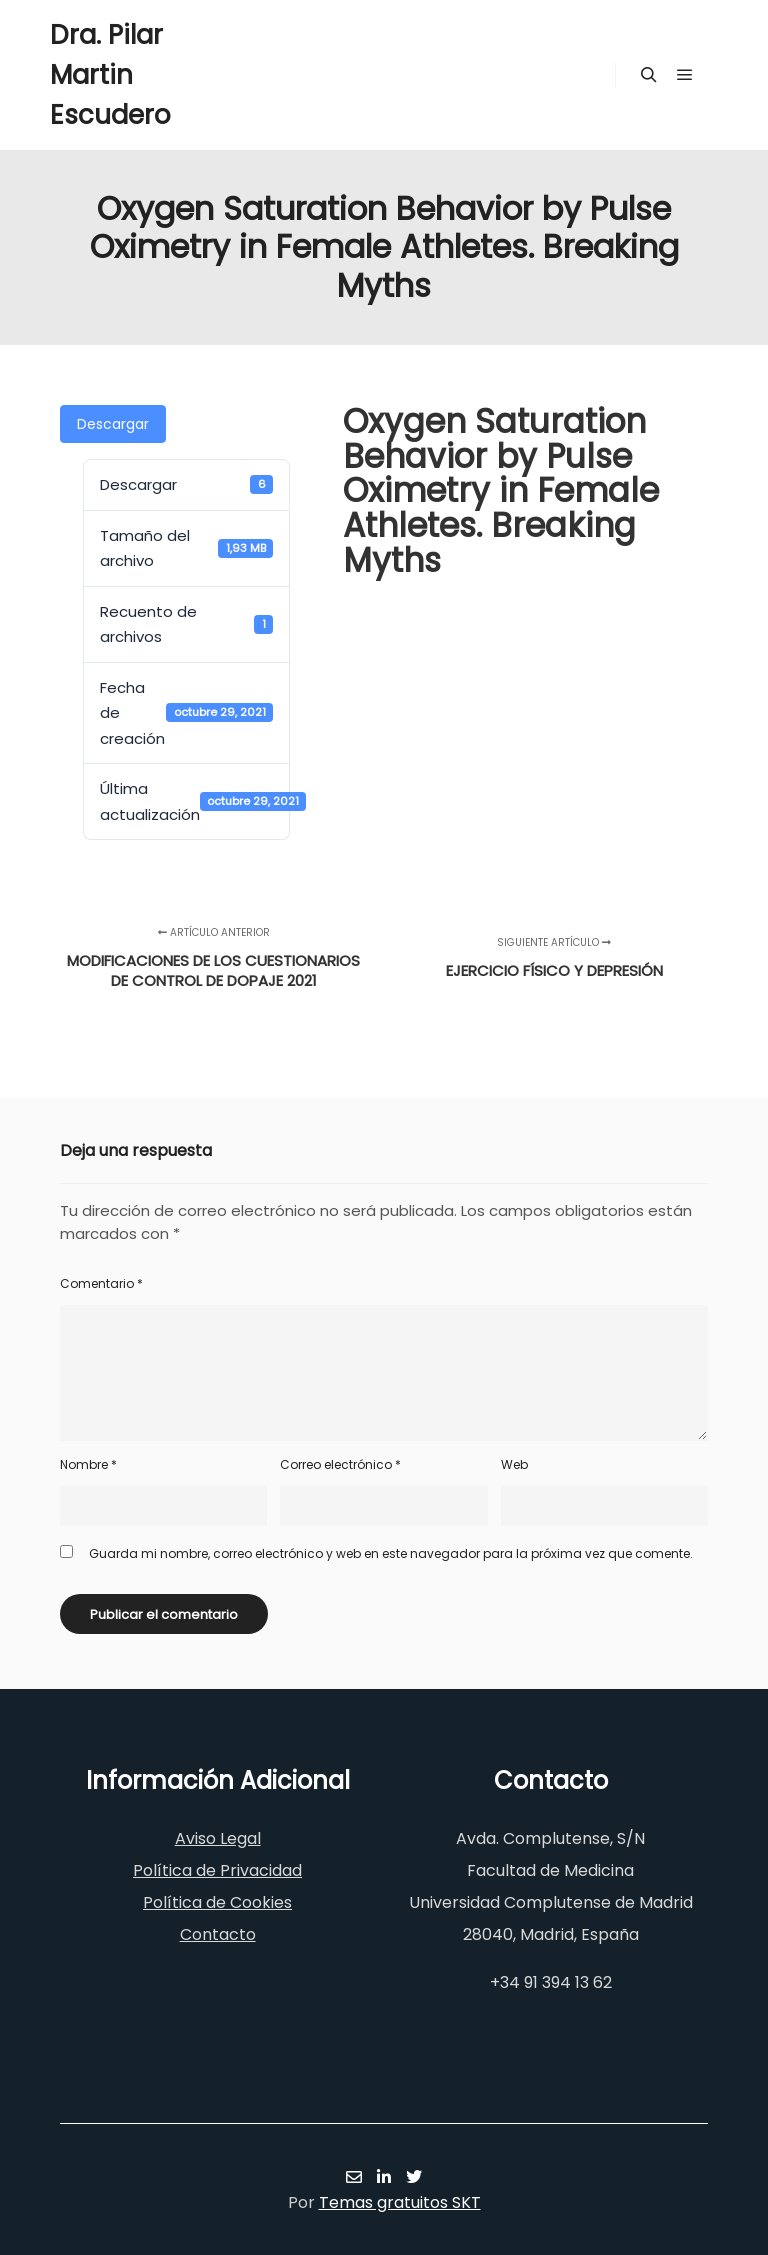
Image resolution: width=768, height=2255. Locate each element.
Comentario (101, 1283)
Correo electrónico (340, 1464)
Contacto (218, 1934)
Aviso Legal (218, 1838)
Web (514, 1464)
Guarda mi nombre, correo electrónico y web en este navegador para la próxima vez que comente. (391, 1553)
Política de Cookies (217, 1902)
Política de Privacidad (217, 1870)
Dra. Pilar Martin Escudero (110, 75)
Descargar (113, 424)
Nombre (88, 1464)
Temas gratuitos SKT (400, 2202)
